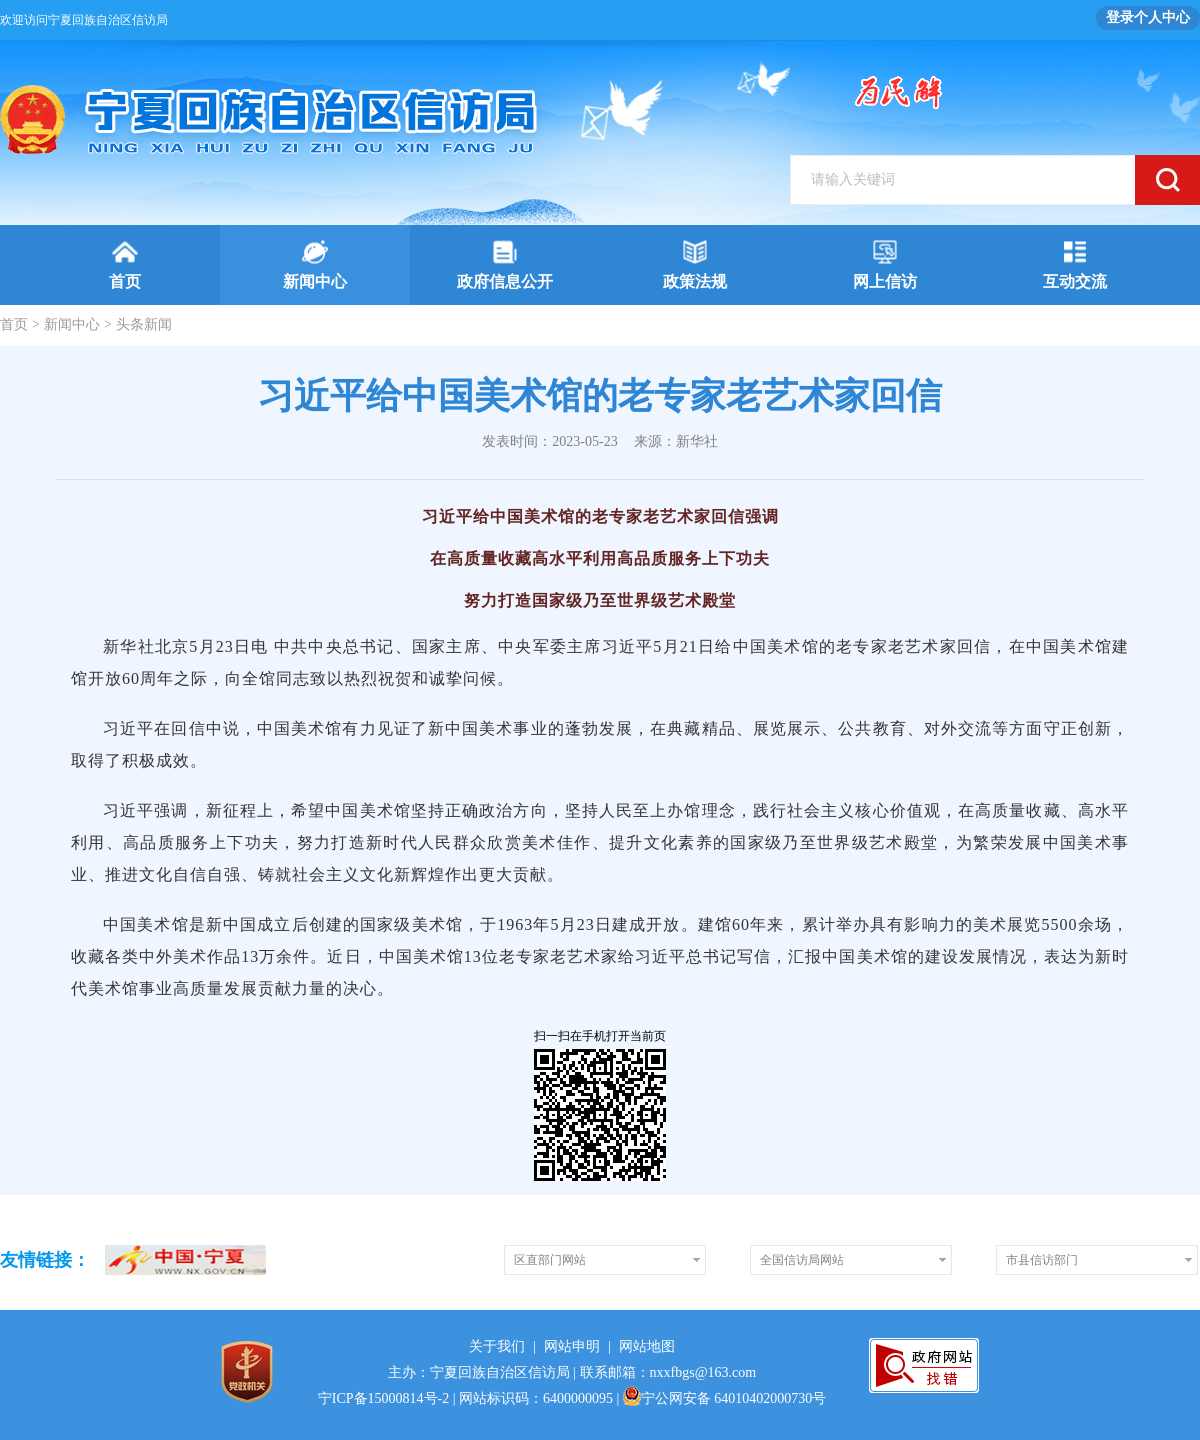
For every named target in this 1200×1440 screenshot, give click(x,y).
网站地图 (647, 1346)
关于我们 (497, 1346)
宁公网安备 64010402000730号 (725, 1398)
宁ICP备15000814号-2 (383, 1398)
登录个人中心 (1148, 17)
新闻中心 (72, 324)
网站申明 (572, 1346)
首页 (14, 324)
